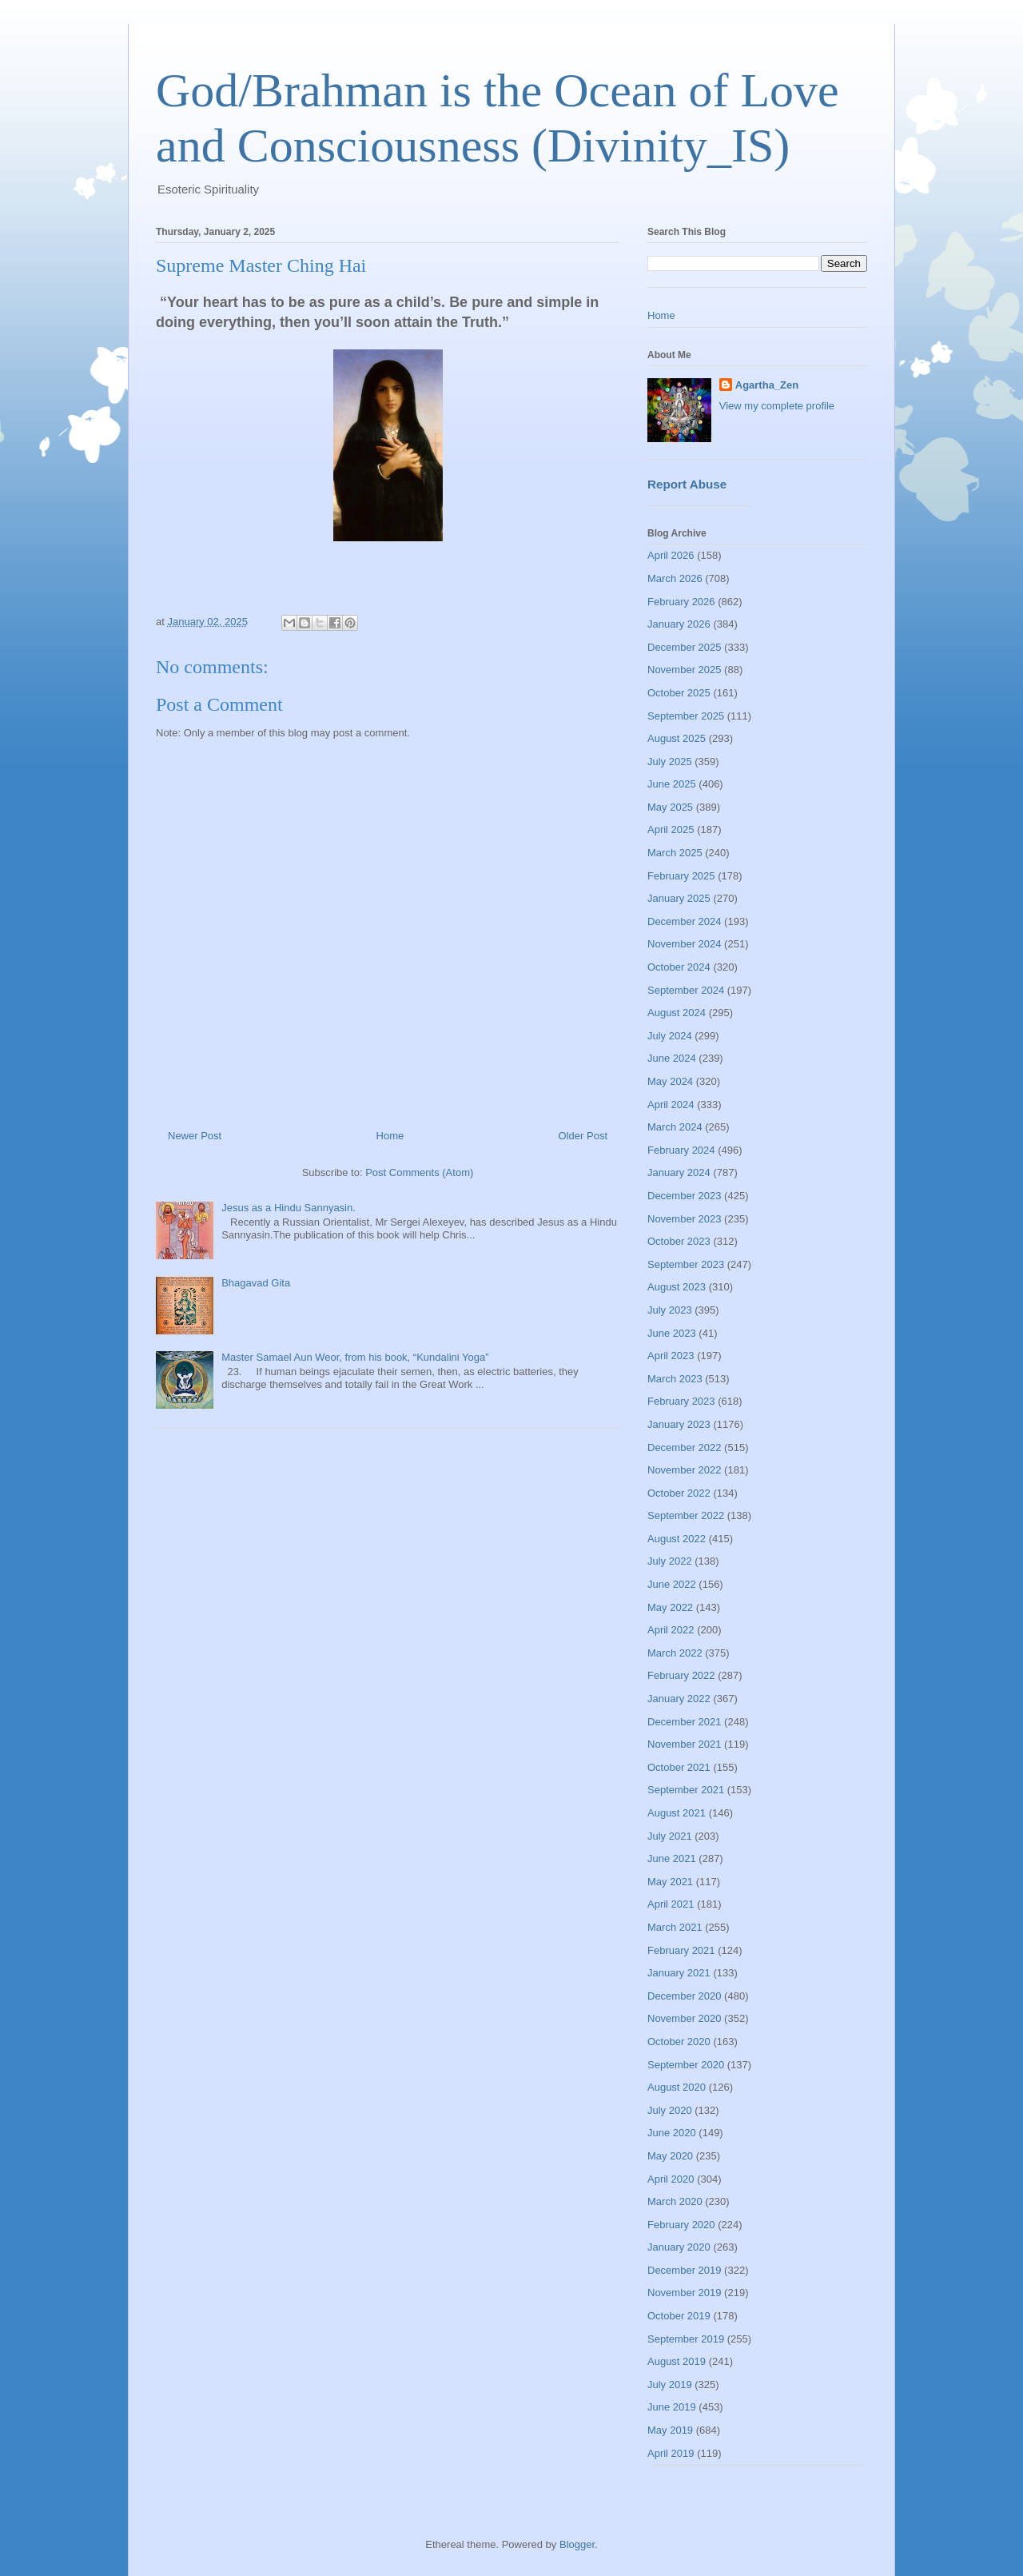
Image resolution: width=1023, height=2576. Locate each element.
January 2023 (679, 1424)
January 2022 (679, 1699)
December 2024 (684, 921)
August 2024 (676, 1013)
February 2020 (681, 2225)
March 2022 (675, 1653)
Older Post (583, 1136)
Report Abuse (686, 484)
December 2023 (684, 1196)
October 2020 (679, 2042)
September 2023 (685, 1264)
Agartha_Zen (766, 385)
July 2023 (669, 1310)
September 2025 (685, 716)
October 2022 (679, 1493)
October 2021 (679, 1767)
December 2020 (684, 1996)
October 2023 (679, 1241)
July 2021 (669, 1836)
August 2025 (676, 738)
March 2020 (675, 2201)
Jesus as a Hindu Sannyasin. (288, 1208)
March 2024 (675, 1127)
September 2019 (685, 2339)
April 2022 (671, 1630)
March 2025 (675, 853)
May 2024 (670, 1081)
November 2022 (684, 1470)
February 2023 (681, 1401)
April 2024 (671, 1105)
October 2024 (679, 967)
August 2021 (676, 1813)
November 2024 (684, 944)
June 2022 (671, 1584)
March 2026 (675, 578)
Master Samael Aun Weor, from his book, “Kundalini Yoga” (354, 1357)
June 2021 (671, 1858)
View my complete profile (776, 406)
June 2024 (671, 1058)
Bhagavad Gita (255, 1283)
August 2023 (676, 1287)
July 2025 (669, 762)
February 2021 (681, 1950)
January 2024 (679, 1172)
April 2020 (671, 2179)
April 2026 (671, 555)
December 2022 (684, 1447)
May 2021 (670, 1882)
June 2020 (671, 2133)
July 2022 (669, 1561)
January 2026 (679, 624)
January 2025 (679, 898)
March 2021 (675, 1927)
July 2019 (669, 2385)
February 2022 (681, 1675)
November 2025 (684, 670)
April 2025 (671, 829)
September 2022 (685, 1515)
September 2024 (685, 990)
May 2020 (670, 2156)
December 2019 (684, 2270)
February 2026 (681, 602)
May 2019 (670, 2430)
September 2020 (685, 2065)
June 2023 (671, 1333)
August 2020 (676, 2087)
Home (390, 1136)
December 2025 (684, 647)
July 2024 (669, 1036)
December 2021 (684, 1722)
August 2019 (676, 2361)
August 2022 (676, 1539)
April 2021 (671, 1904)
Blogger (577, 2544)
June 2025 (671, 784)
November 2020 (684, 2018)
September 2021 (685, 1790)
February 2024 (681, 1150)
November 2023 (684, 1219)
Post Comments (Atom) (419, 1172)
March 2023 (675, 1379)
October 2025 (679, 693)
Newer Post (194, 1136)
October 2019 (679, 2316)
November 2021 (684, 1744)
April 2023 (671, 1356)
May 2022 (670, 1607)
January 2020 (679, 2247)
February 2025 (681, 876)
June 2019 (671, 2407)
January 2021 (679, 1973)
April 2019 (671, 2453)
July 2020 (669, 2110)
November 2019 (684, 2293)
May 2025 (670, 807)
